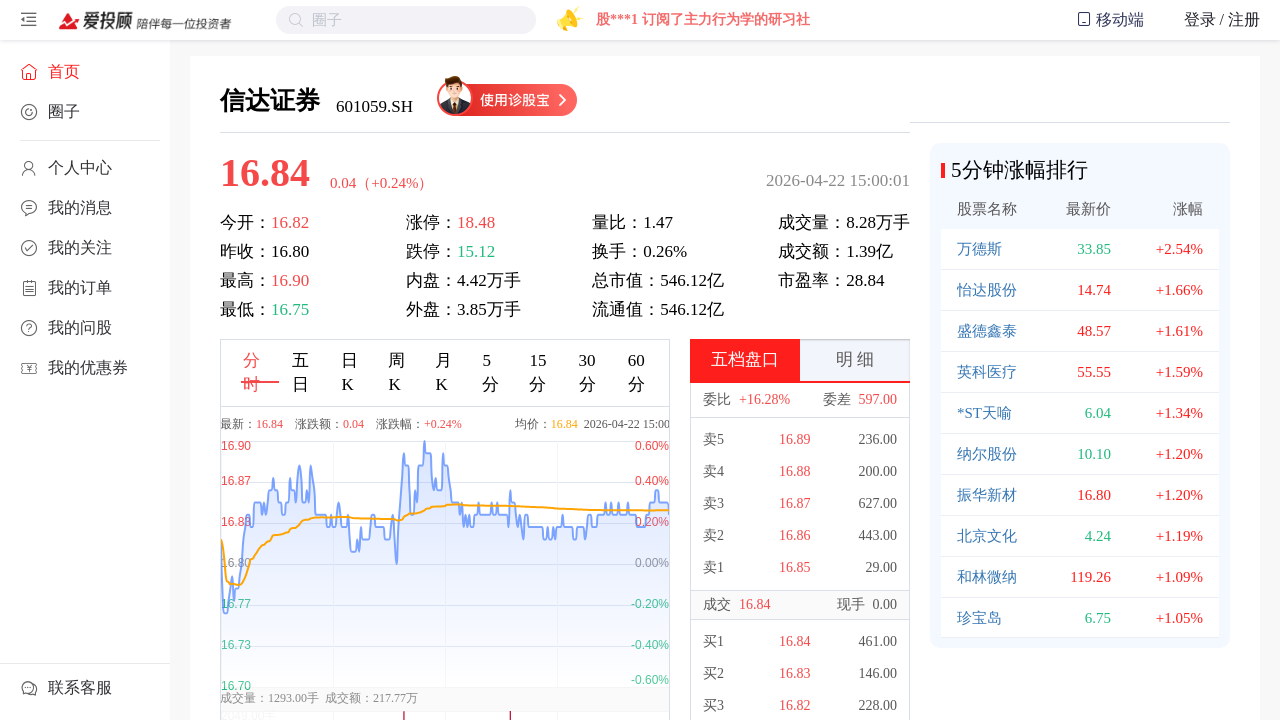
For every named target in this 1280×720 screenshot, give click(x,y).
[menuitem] (85, 72)
